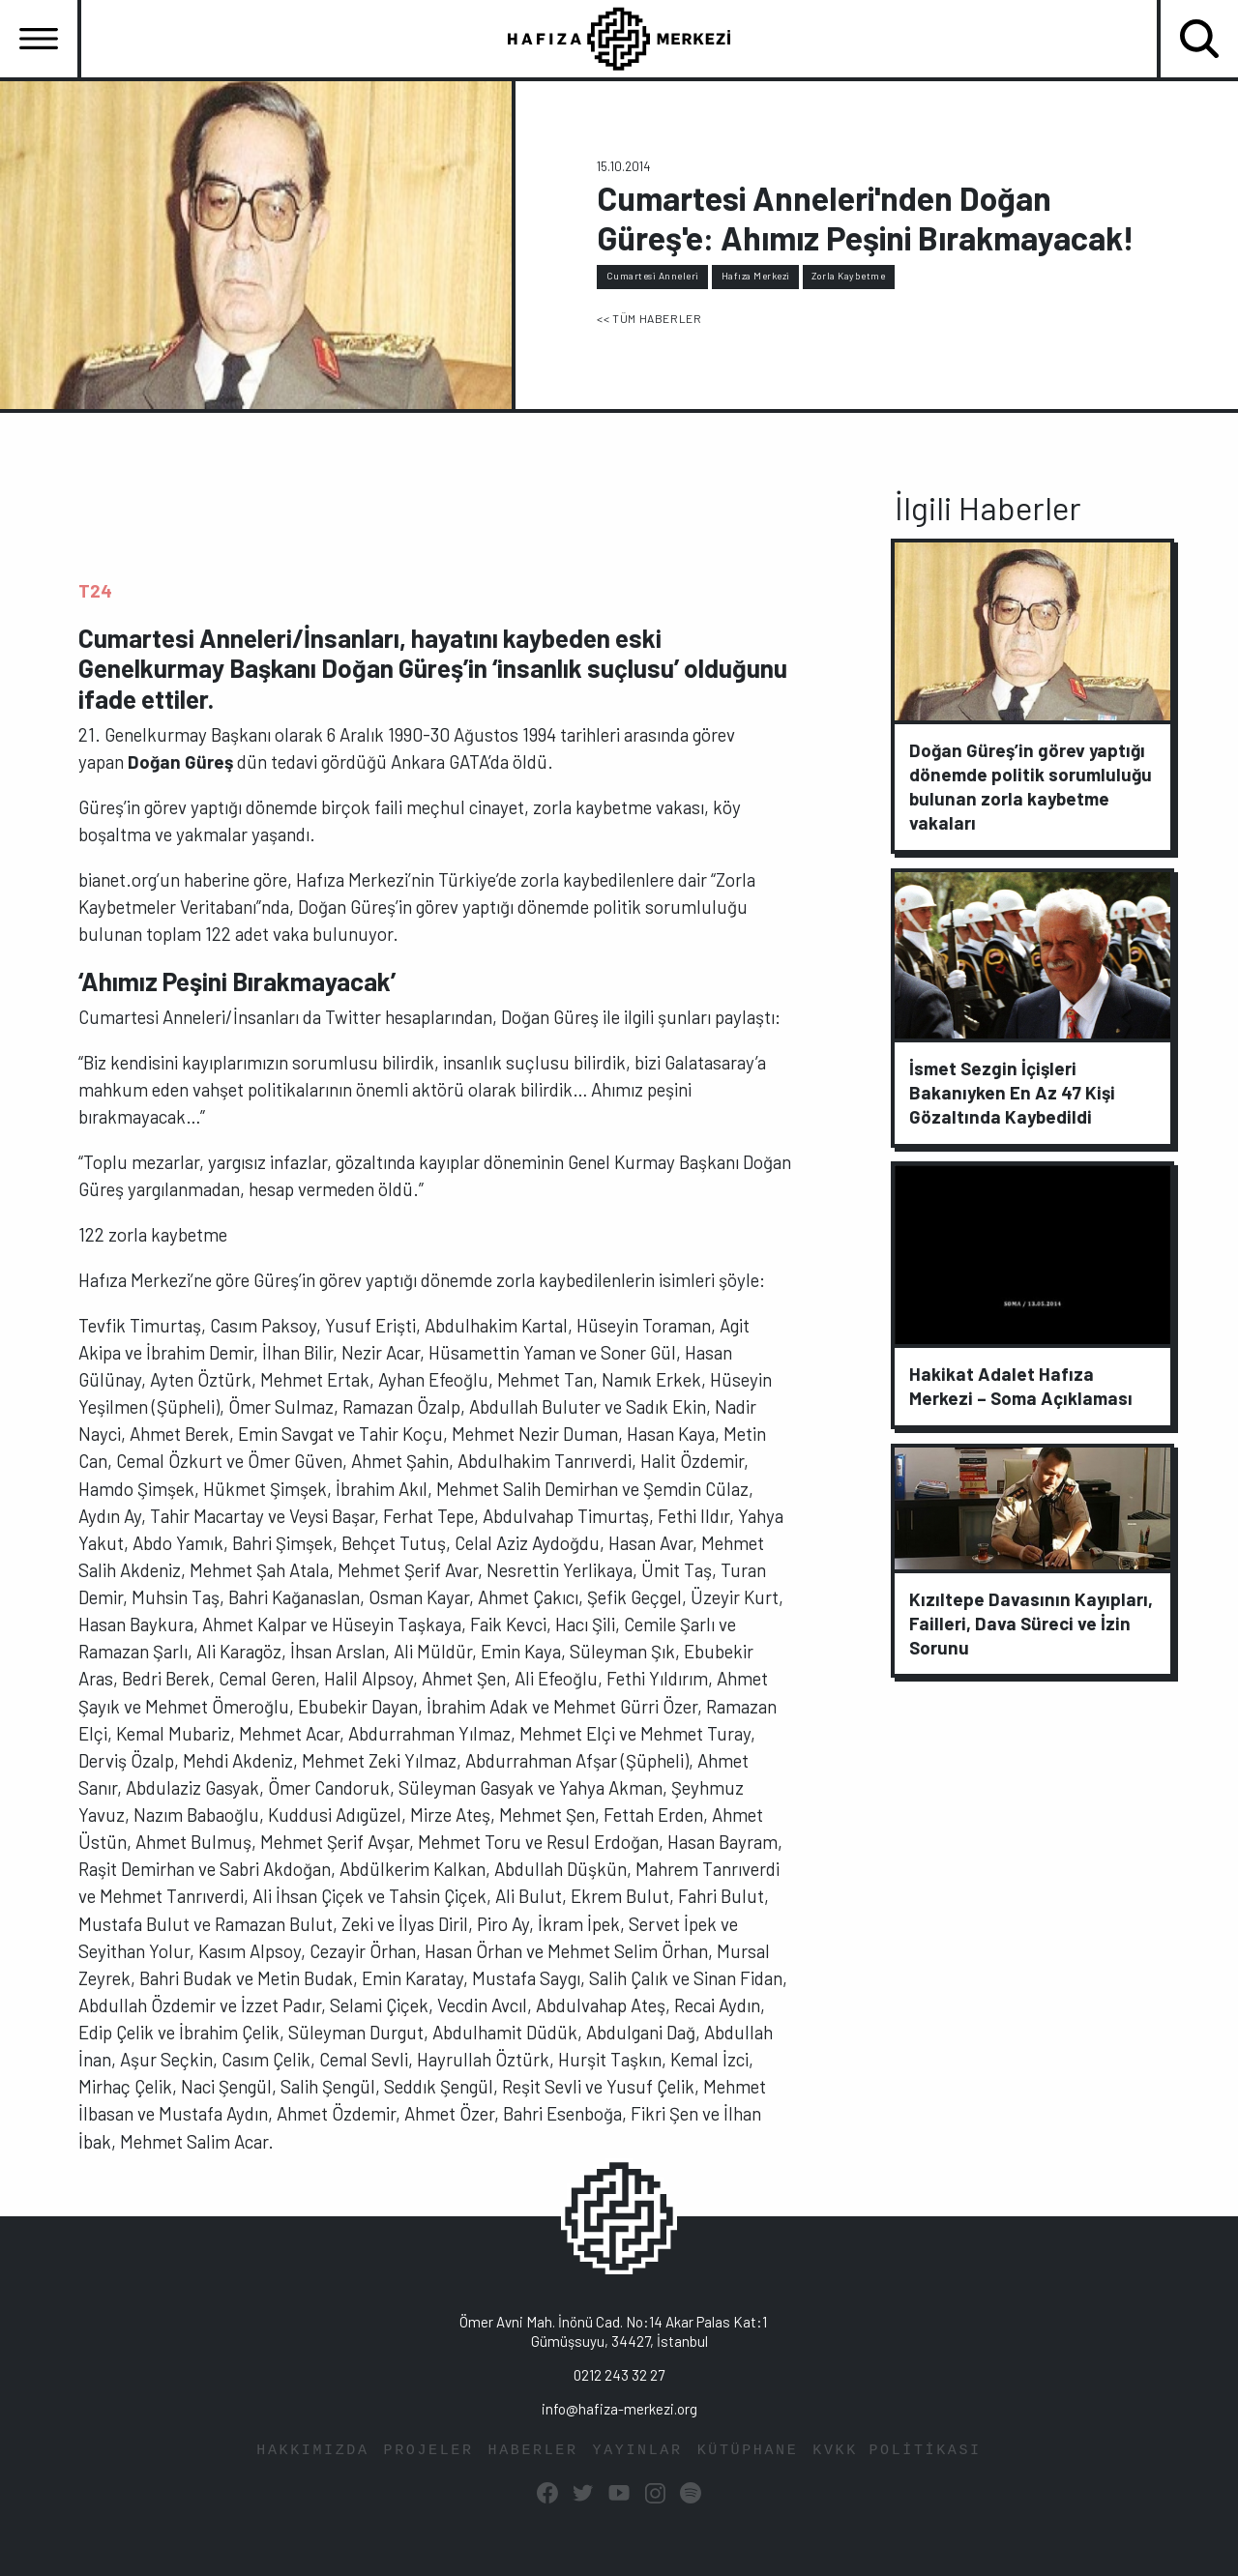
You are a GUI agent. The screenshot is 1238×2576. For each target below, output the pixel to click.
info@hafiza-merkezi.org (619, 2408)
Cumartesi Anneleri (652, 275)
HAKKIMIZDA (312, 2450)
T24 (95, 590)
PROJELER (429, 2450)
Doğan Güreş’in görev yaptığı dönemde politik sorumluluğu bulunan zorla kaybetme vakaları (1030, 786)
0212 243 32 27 (619, 2375)
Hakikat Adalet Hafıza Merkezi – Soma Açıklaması (1021, 1385)
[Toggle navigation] (38, 38)
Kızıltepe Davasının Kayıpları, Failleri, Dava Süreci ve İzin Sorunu (1031, 1622)
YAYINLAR (638, 2450)
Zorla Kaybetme (848, 275)
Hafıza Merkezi (756, 275)
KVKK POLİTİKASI (896, 2450)
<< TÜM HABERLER (649, 318)
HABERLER (533, 2450)
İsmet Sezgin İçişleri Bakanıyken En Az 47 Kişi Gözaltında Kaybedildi (1012, 1092)
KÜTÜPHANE (748, 2450)
